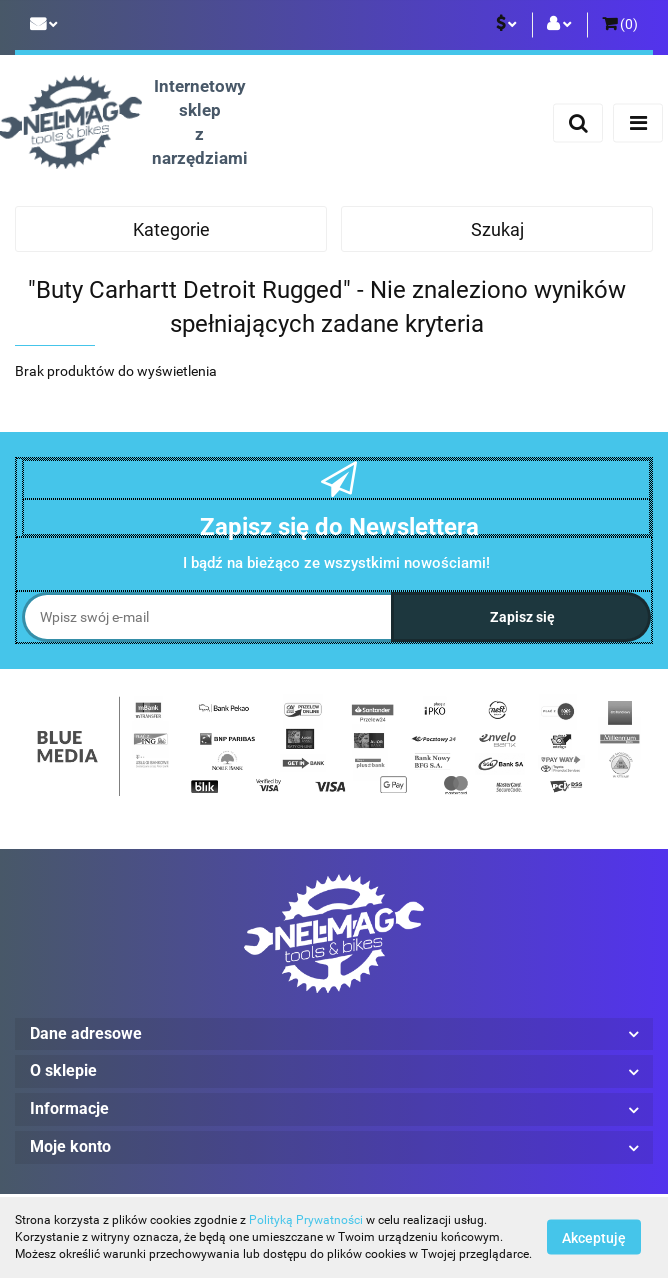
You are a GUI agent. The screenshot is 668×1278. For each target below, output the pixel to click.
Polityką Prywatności (306, 1220)
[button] (620, 25)
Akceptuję (594, 1238)
